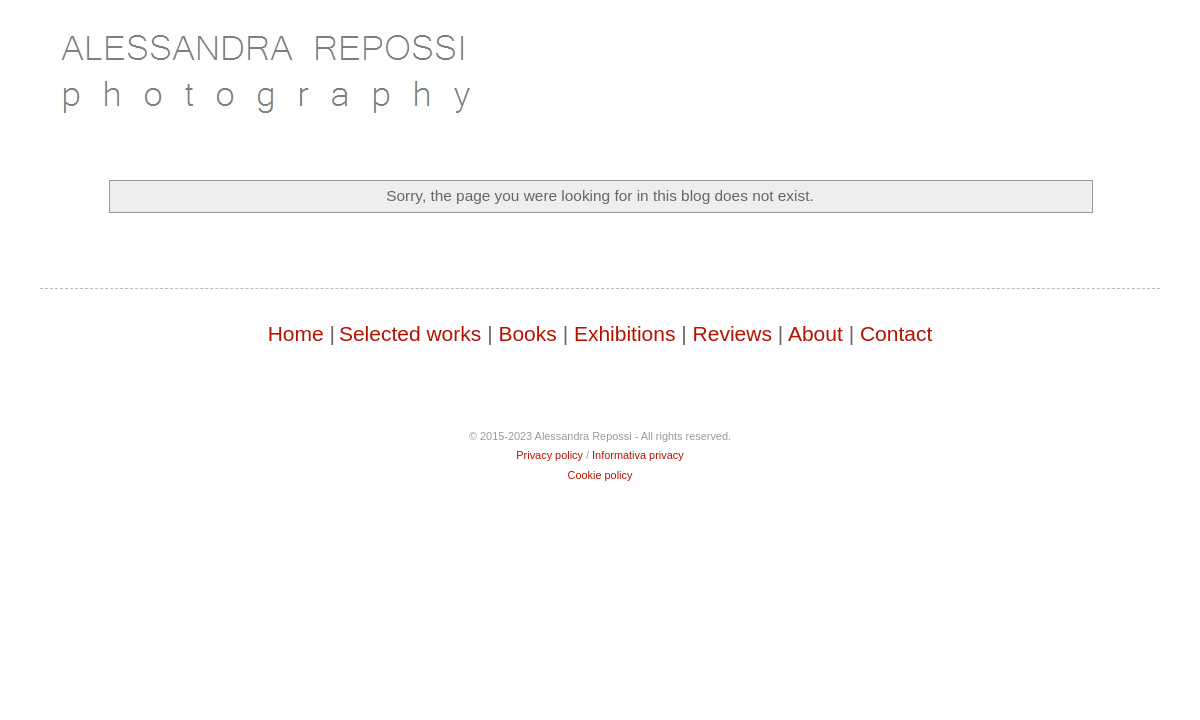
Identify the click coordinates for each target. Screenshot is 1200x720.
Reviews (732, 333)
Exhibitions (625, 333)
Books (527, 333)
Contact (896, 333)
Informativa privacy (638, 455)
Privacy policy (549, 455)
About (815, 333)
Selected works (410, 333)
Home (296, 333)
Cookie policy (600, 475)
